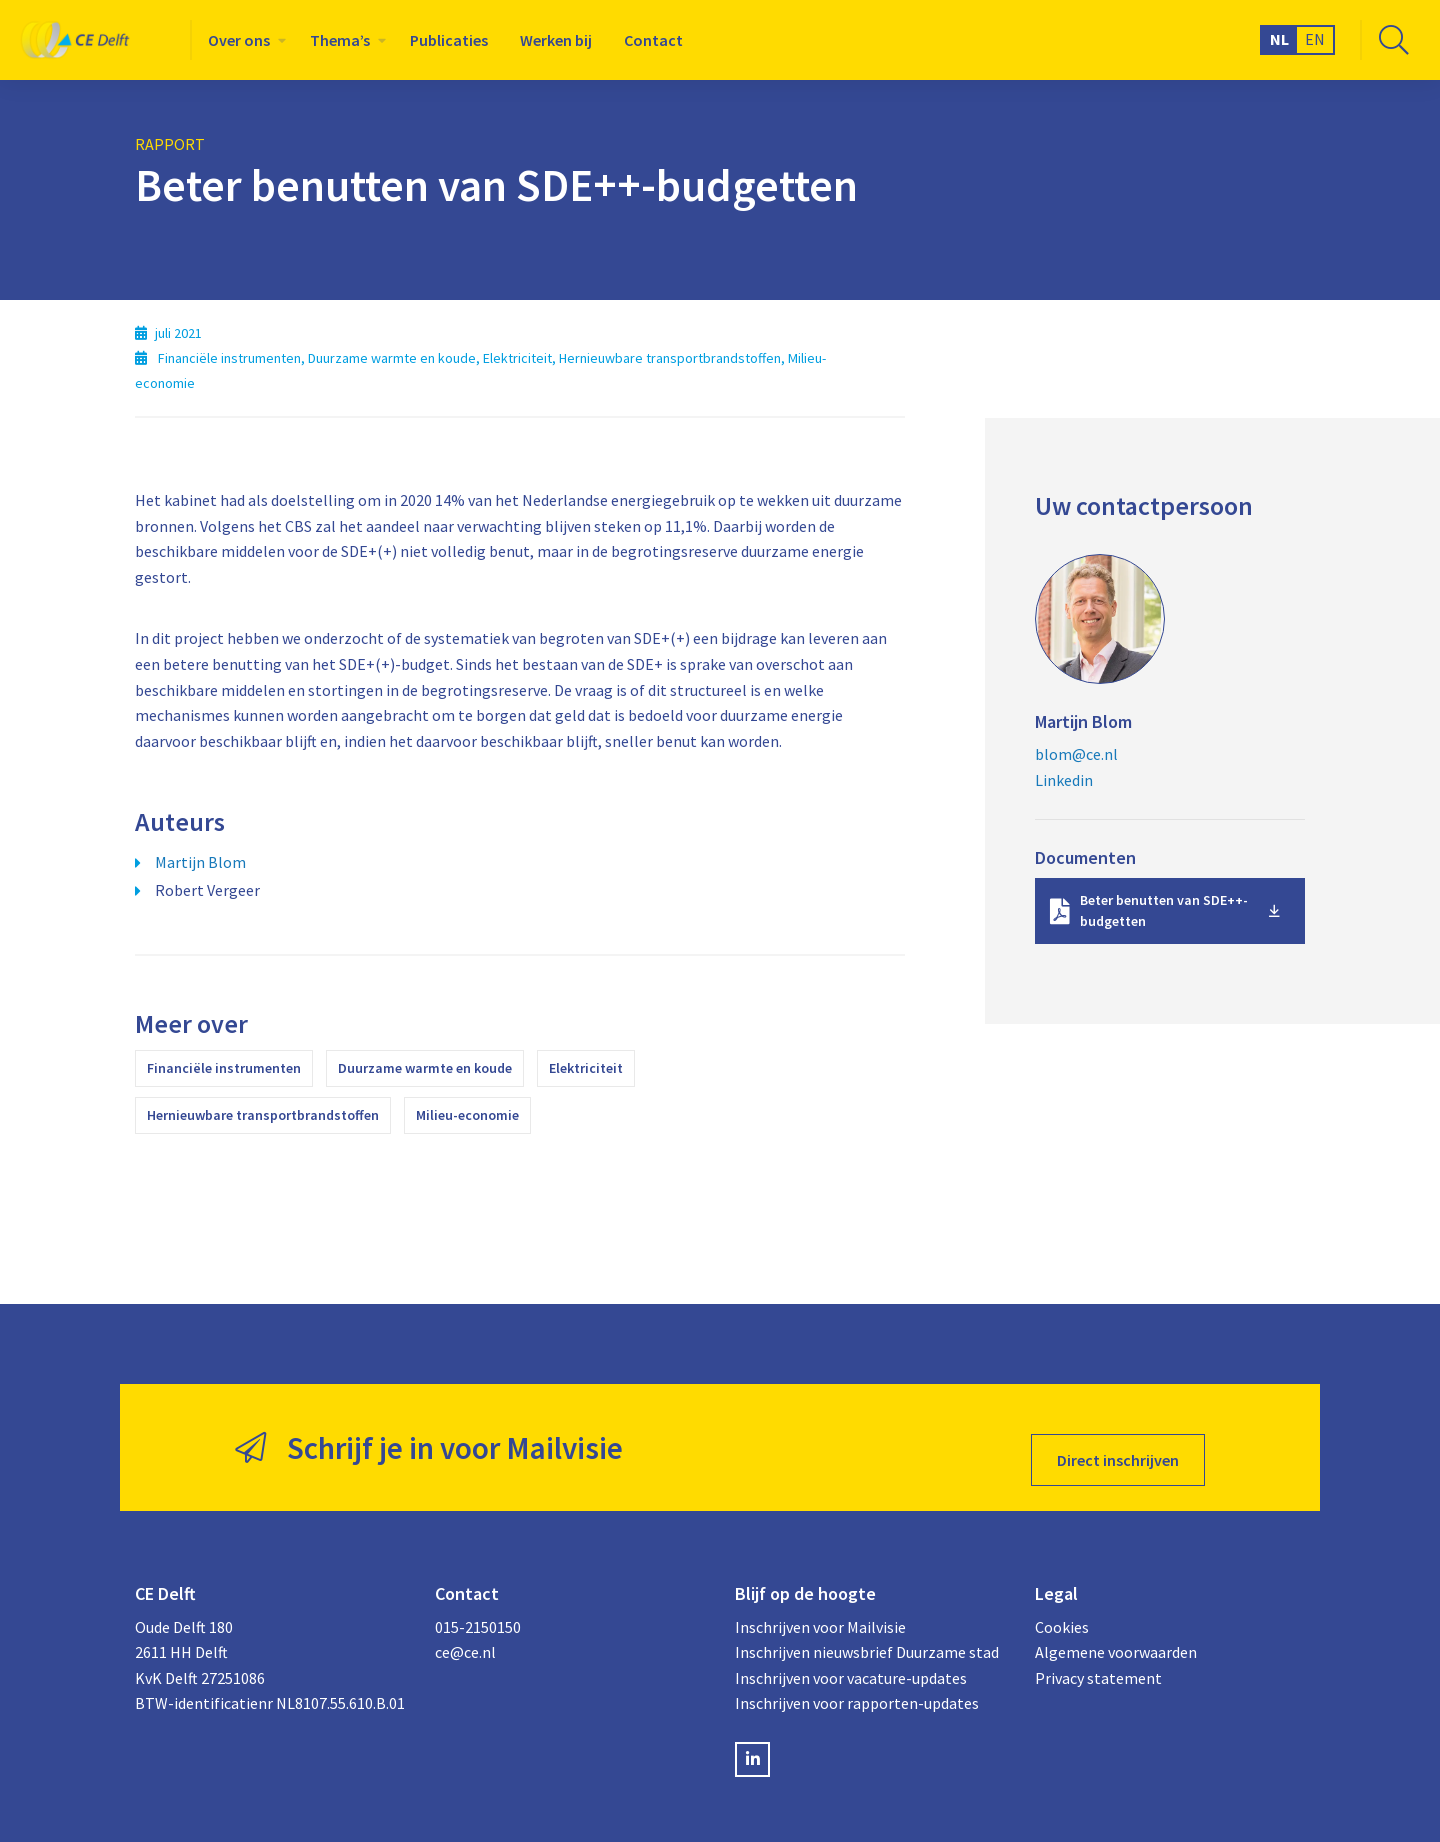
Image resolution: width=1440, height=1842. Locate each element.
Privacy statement (1098, 1653)
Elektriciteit (586, 1068)
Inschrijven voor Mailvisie (820, 1602)
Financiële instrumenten (224, 1068)
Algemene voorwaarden (1116, 1627)
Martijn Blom (200, 862)
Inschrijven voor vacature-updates (851, 1653)
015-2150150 (478, 1602)
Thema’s (340, 40)
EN (1315, 39)
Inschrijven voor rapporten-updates (857, 1678)
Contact (653, 40)
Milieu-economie (467, 1115)
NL (1279, 39)
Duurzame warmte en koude (425, 1068)
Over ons (239, 40)
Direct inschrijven (1118, 1435)
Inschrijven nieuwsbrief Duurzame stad (867, 1627)
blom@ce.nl (1076, 754)
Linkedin (1064, 780)
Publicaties (449, 40)
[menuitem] (243, 40)
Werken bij (556, 40)
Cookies (1062, 1602)
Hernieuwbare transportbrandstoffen (263, 1115)
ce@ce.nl (465, 1627)
